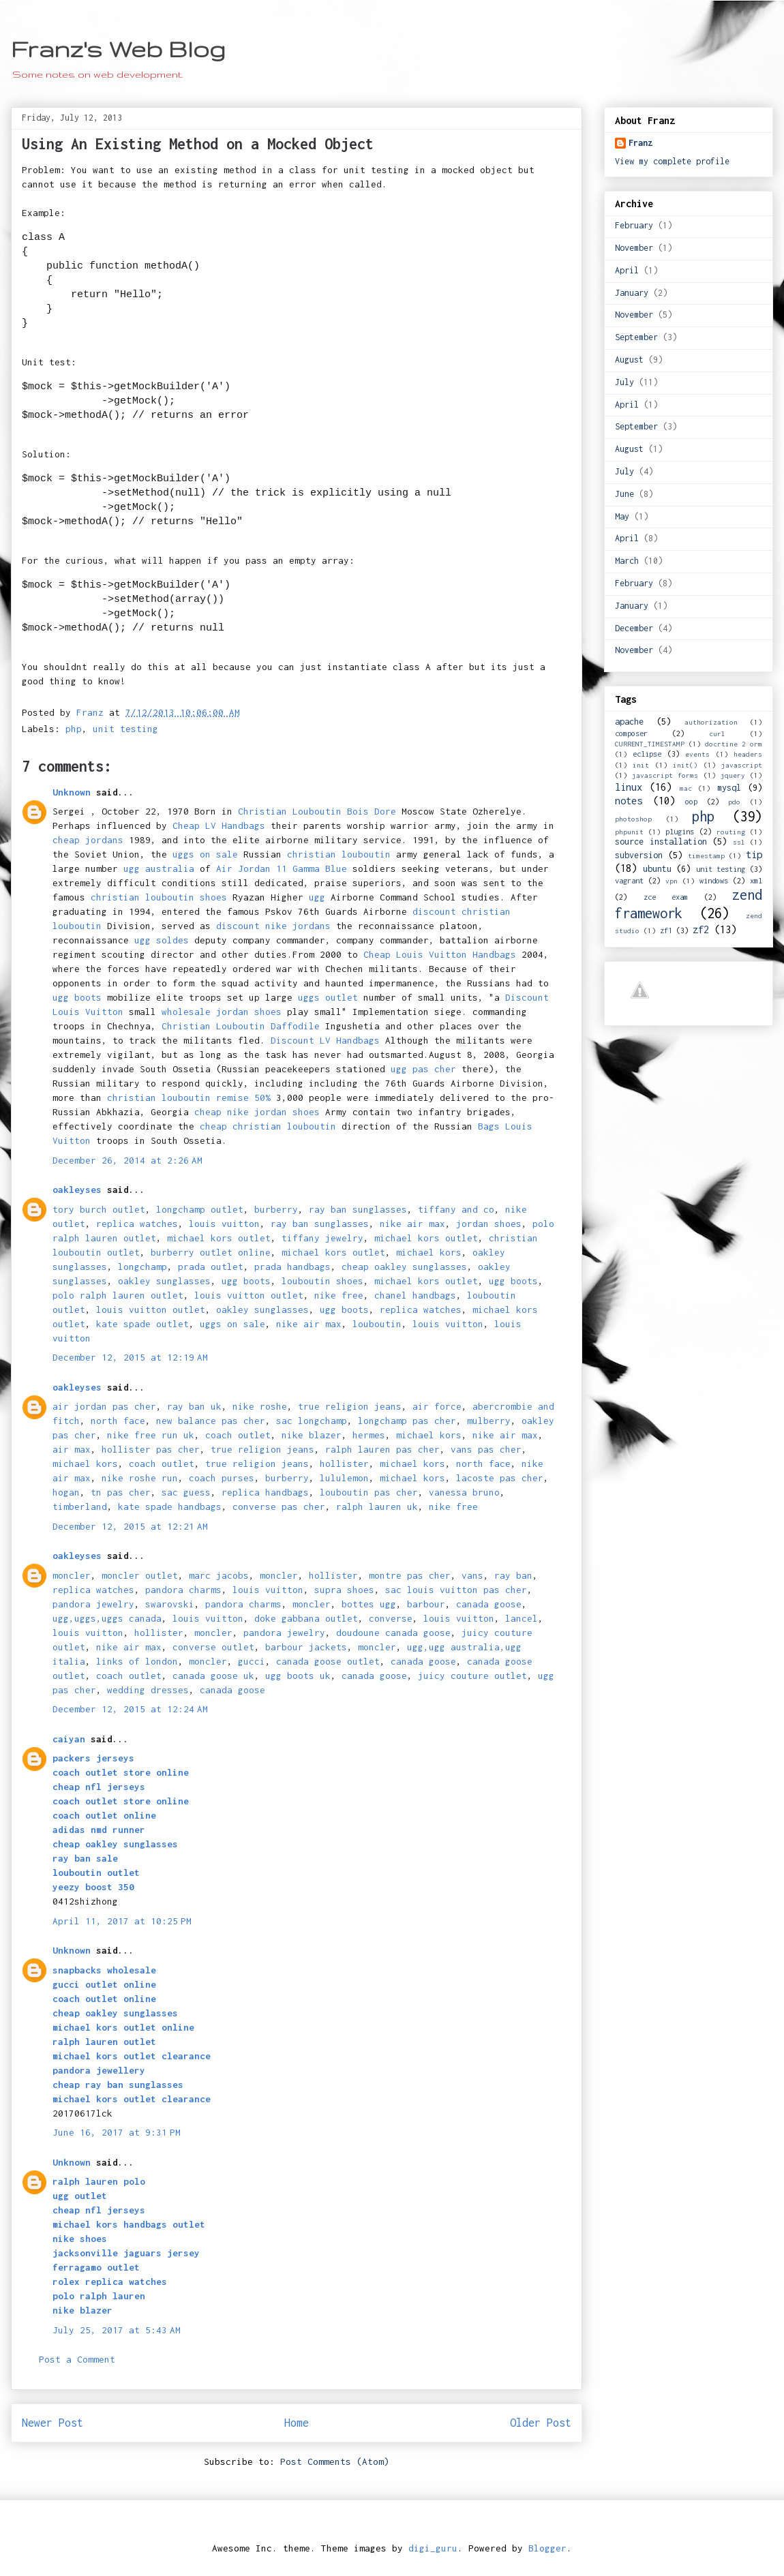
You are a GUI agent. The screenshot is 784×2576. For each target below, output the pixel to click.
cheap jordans (90, 839)
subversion (639, 855)
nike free (338, 1295)
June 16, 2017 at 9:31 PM (116, 2132)
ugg (317, 897)
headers (748, 754)
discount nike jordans (273, 925)
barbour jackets (306, 1646)
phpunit (629, 832)
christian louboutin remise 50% (189, 1097)
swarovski (169, 1603)
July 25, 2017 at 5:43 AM (116, 2329)
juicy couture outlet (472, 1675)
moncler (71, 1575)
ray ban (513, 1575)
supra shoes (344, 1589)
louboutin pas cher (369, 1492)
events (697, 754)
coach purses (221, 1477)
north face (118, 1420)
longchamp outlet (199, 1209)
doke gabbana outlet (306, 1618)
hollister (344, 1463)
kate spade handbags (170, 1506)
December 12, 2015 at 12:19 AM (130, 1357)
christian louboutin (339, 854)
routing (731, 832)
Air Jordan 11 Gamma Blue (281, 868)
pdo (734, 802)
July (624, 382)
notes (628, 800)
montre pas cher (410, 1575)
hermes (368, 1434)
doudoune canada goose (393, 1632)
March (627, 561)
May (622, 516)
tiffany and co (456, 1209)
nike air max (412, 1223)
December (634, 628)
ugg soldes (161, 940)
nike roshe (259, 1406)
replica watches (137, 1223)
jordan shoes (489, 1223)
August (629, 359)
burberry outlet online (211, 1252)
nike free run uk (150, 1434)
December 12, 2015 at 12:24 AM (130, 1708)
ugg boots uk (298, 1675)
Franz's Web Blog (118, 48)
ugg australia (158, 868)
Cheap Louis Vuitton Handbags (439, 954)
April (627, 270)
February (634, 225)
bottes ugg (369, 1603)
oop (691, 801)
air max (71, 1449)
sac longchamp (311, 1420)
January (631, 293)
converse (390, 1618)
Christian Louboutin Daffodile (241, 1025)
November (634, 248)
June (624, 494)
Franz (640, 143)
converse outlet (213, 1646)
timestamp (706, 855)
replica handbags (265, 1492)
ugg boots (77, 997)
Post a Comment (77, 2359)
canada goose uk (213, 1675)
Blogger (547, 2548)
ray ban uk (194, 1406)
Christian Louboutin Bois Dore (317, 811)
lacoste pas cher (499, 1477)
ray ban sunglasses (358, 1209)
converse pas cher (278, 1506)
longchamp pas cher (407, 1420)
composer (631, 733)
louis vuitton (224, 1223)
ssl (739, 842)
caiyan (68, 1738)
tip (754, 854)
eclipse (647, 753)
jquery (733, 775)
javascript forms (665, 775)
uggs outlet (328, 997)
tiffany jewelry (322, 1237)
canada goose (489, 1603)
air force (437, 1406)
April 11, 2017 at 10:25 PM (122, 1920)
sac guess (186, 1492)
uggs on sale (205, 854)
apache (629, 721)
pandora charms (183, 1589)
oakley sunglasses (164, 1280)
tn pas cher (121, 1492)
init (641, 765)
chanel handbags (415, 1295)
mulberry (489, 1420)
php (73, 728)
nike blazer (312, 1434)
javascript (741, 765)
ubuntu (657, 869)
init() (685, 765)
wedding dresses (148, 1689)
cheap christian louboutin (268, 1126)
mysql (729, 788)
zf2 (701, 929)
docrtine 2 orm (733, 744)
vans (472, 1575)
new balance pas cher (210, 1420)
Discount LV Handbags (325, 1040)
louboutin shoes (322, 1280)
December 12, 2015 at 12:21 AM (130, 1526)
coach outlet (238, 1434)
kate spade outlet (142, 1323)
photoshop (633, 819)
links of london (137, 1661)
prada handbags (292, 1266)
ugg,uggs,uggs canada (107, 1618)
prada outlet (210, 1266)
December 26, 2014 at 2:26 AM (127, 1160)
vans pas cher (486, 1449)
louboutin (377, 1323)
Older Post (540, 2422)
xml (756, 880)
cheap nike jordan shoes (257, 1111)
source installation (661, 841)
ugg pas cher (423, 1068)
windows (713, 880)
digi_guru (432, 2548)
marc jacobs (219, 1575)
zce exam (666, 896)
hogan (66, 1492)
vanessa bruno (464, 1492)
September (636, 337)
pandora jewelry (93, 1603)
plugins (679, 831)
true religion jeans (350, 1406)
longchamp (142, 1266)
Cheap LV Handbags (218, 825)
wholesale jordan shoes (222, 1011)
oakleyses (77, 1189)
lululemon (344, 1477)
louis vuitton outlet (248, 1295)
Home (296, 2422)
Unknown (71, 792)
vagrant (629, 880)
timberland (79, 1506)
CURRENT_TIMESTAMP (649, 744)
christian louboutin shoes (159, 897)
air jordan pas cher (104, 1406)
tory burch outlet (98, 1209)
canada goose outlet (328, 1661)
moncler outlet (140, 1575)
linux (628, 787)
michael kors (429, 1252)
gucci (251, 1661)
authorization (711, 722)
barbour (426, 1603)
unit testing (125, 728)
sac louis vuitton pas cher (456, 1589)
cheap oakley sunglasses (404, 1266)
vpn (671, 881)
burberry (276, 1209)
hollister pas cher (151, 1449)
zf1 (666, 930)
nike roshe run (140, 1477)
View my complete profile (672, 161)
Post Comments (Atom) (334, 2461)
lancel (521, 1618)
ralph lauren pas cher (382, 1449)
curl (717, 733)
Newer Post (52, 2422)
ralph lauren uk (377, 1506)
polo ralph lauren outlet (117, 1295)
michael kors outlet (219, 1237)
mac (686, 788)
